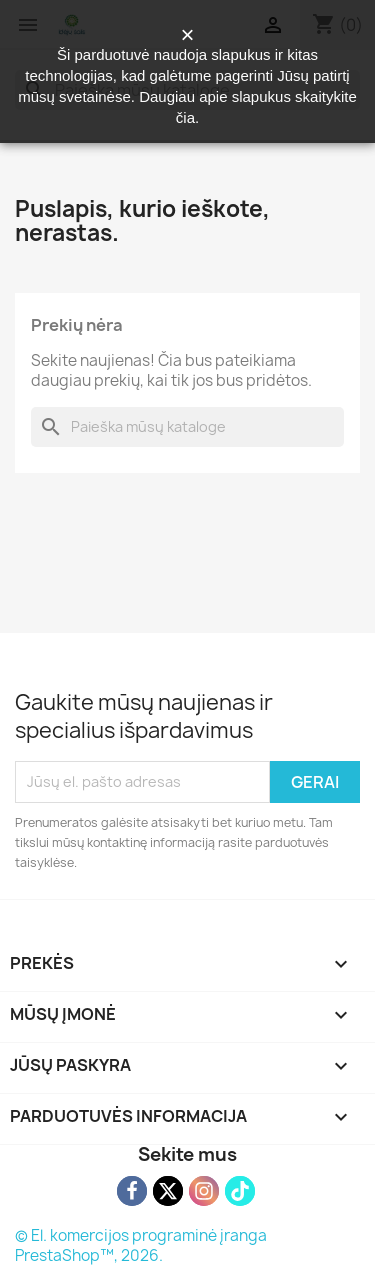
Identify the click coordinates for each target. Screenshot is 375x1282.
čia (185, 117)
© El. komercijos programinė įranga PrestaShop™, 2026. (141, 1245)
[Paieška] (187, 427)
